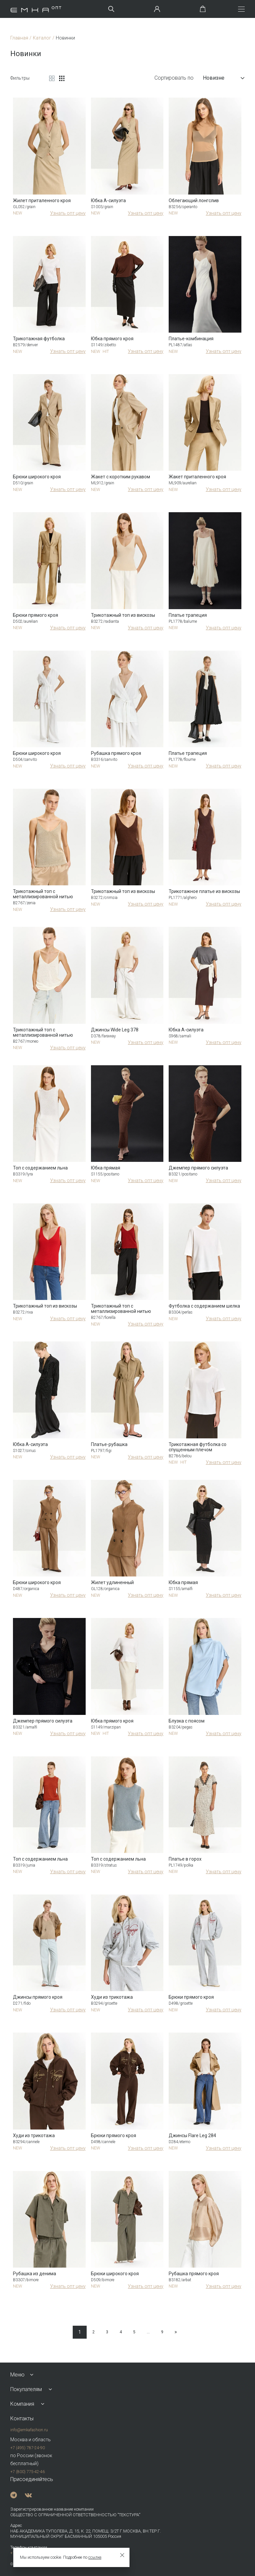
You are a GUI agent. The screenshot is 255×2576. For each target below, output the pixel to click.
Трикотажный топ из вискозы (123, 615)
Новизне (224, 78)
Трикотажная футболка (39, 338)
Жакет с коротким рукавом (120, 476)
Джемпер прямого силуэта (198, 1167)
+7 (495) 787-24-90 (27, 2448)
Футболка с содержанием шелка (204, 1306)
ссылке (94, 2557)
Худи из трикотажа (112, 1997)
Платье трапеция (188, 615)
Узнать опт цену (68, 213)
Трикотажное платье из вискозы (204, 891)
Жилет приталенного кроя (42, 200)
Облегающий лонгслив (194, 200)
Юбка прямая (105, 1167)
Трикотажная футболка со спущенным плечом (197, 1447)
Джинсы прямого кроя (37, 1997)
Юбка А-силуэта (108, 200)
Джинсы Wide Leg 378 (114, 1029)
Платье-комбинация (191, 338)
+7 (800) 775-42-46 (27, 2471)
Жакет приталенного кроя (197, 476)
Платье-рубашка (109, 1444)
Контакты (22, 2418)
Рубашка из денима (34, 2273)
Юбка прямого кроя (112, 338)
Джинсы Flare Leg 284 (192, 2135)
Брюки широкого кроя (37, 476)
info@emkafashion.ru (29, 2430)
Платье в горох (185, 1859)
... (148, 2332)
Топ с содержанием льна (40, 1167)
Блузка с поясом (187, 1721)
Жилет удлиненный (112, 1582)
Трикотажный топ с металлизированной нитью (43, 894)
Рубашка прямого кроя (116, 753)
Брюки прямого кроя (35, 615)
